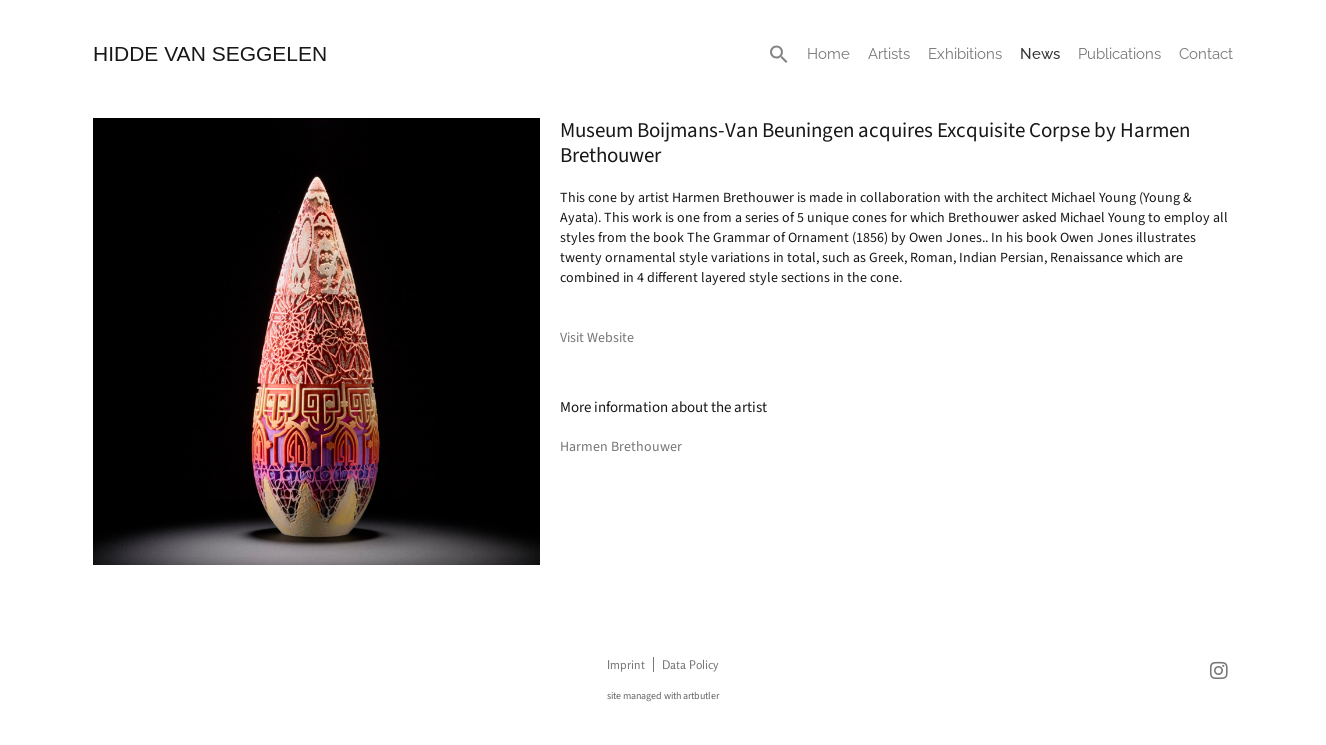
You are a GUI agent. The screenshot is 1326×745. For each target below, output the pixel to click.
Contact (1206, 54)
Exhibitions (965, 54)
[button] (779, 54)
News (1040, 54)
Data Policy (690, 664)
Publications (1119, 54)
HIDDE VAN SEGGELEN (210, 53)
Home (828, 54)
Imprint (626, 664)
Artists (889, 54)
